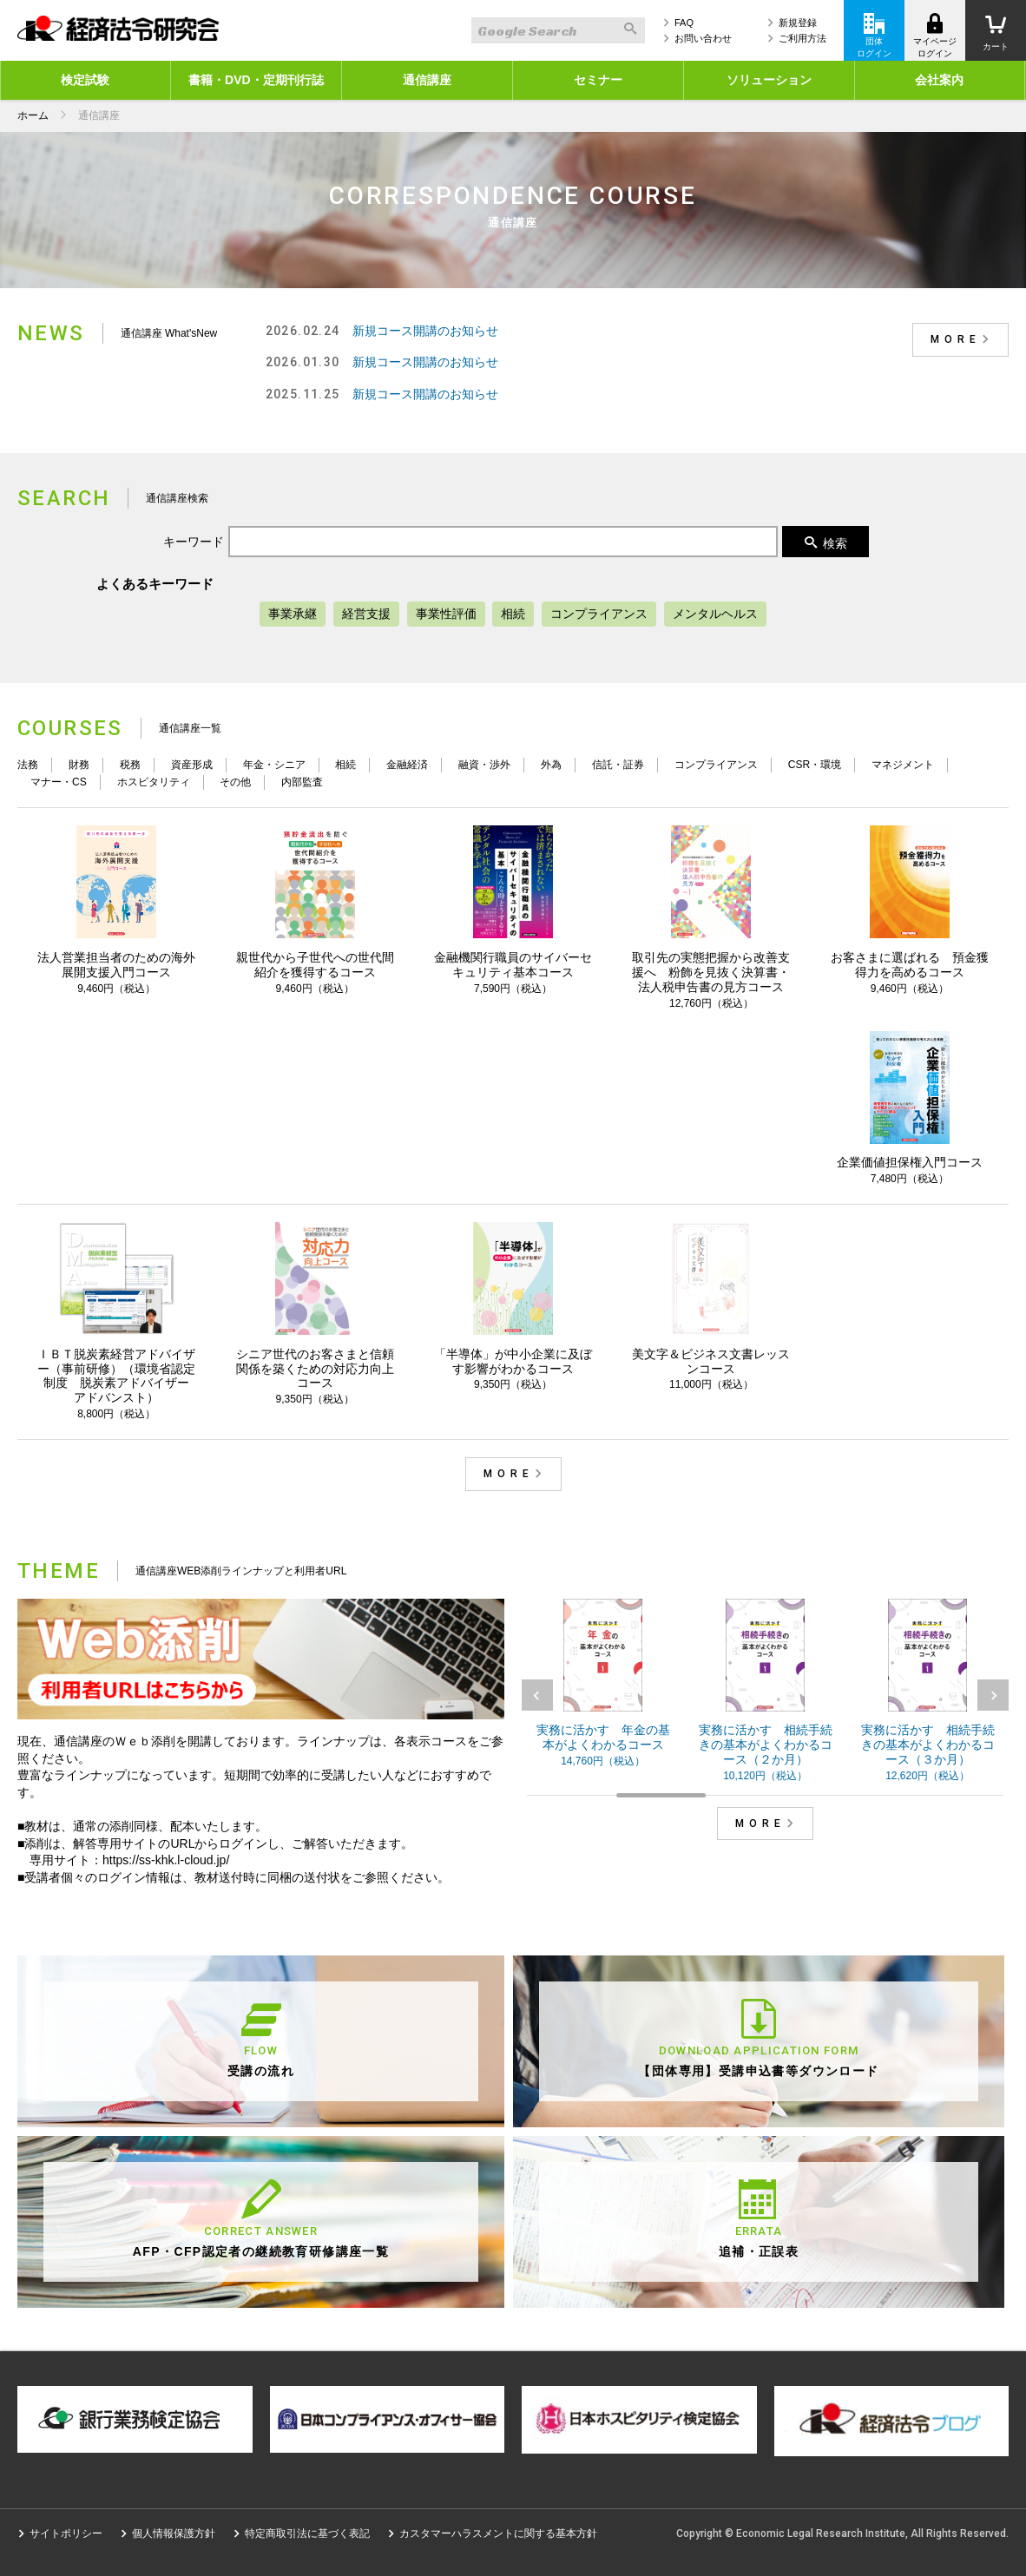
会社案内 (939, 80)
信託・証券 (618, 765)
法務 (27, 765)
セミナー (598, 80)
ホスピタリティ (153, 782)
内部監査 (302, 782)
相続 (513, 614)
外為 (551, 765)
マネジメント (902, 765)
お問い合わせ (703, 38)
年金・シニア (274, 765)
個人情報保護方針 (173, 2533)
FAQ (684, 22)
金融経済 (407, 765)
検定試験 (85, 80)
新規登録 (798, 22)
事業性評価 (446, 614)
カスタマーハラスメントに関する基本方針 (498, 2533)
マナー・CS (58, 782)
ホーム (33, 115)
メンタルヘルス (715, 614)
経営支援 (366, 614)
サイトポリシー (66, 2533)
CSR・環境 (814, 765)
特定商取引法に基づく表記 (307, 2533)
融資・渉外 (484, 765)
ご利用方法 (802, 38)
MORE (963, 339)
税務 (130, 765)
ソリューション (769, 80)
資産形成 (192, 765)
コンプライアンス (599, 614)
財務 (79, 765)
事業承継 (292, 614)
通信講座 (427, 80)
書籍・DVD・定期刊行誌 (256, 80)
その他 (235, 782)
